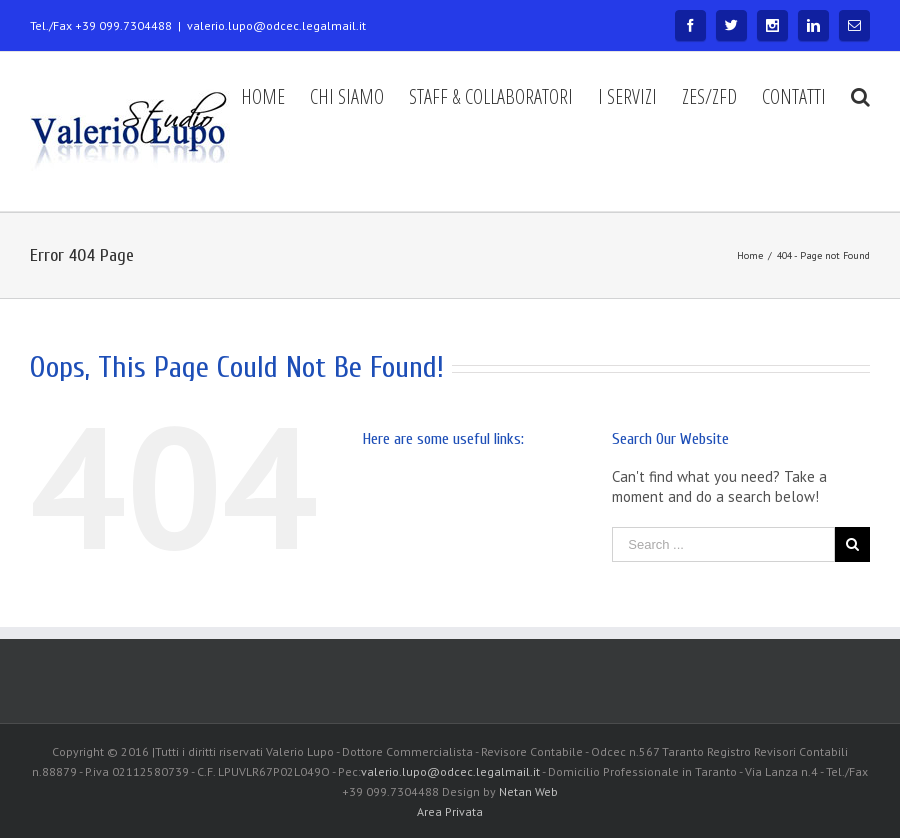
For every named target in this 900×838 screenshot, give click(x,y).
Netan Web (528, 791)
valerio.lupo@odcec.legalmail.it (276, 25)
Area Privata (450, 811)
